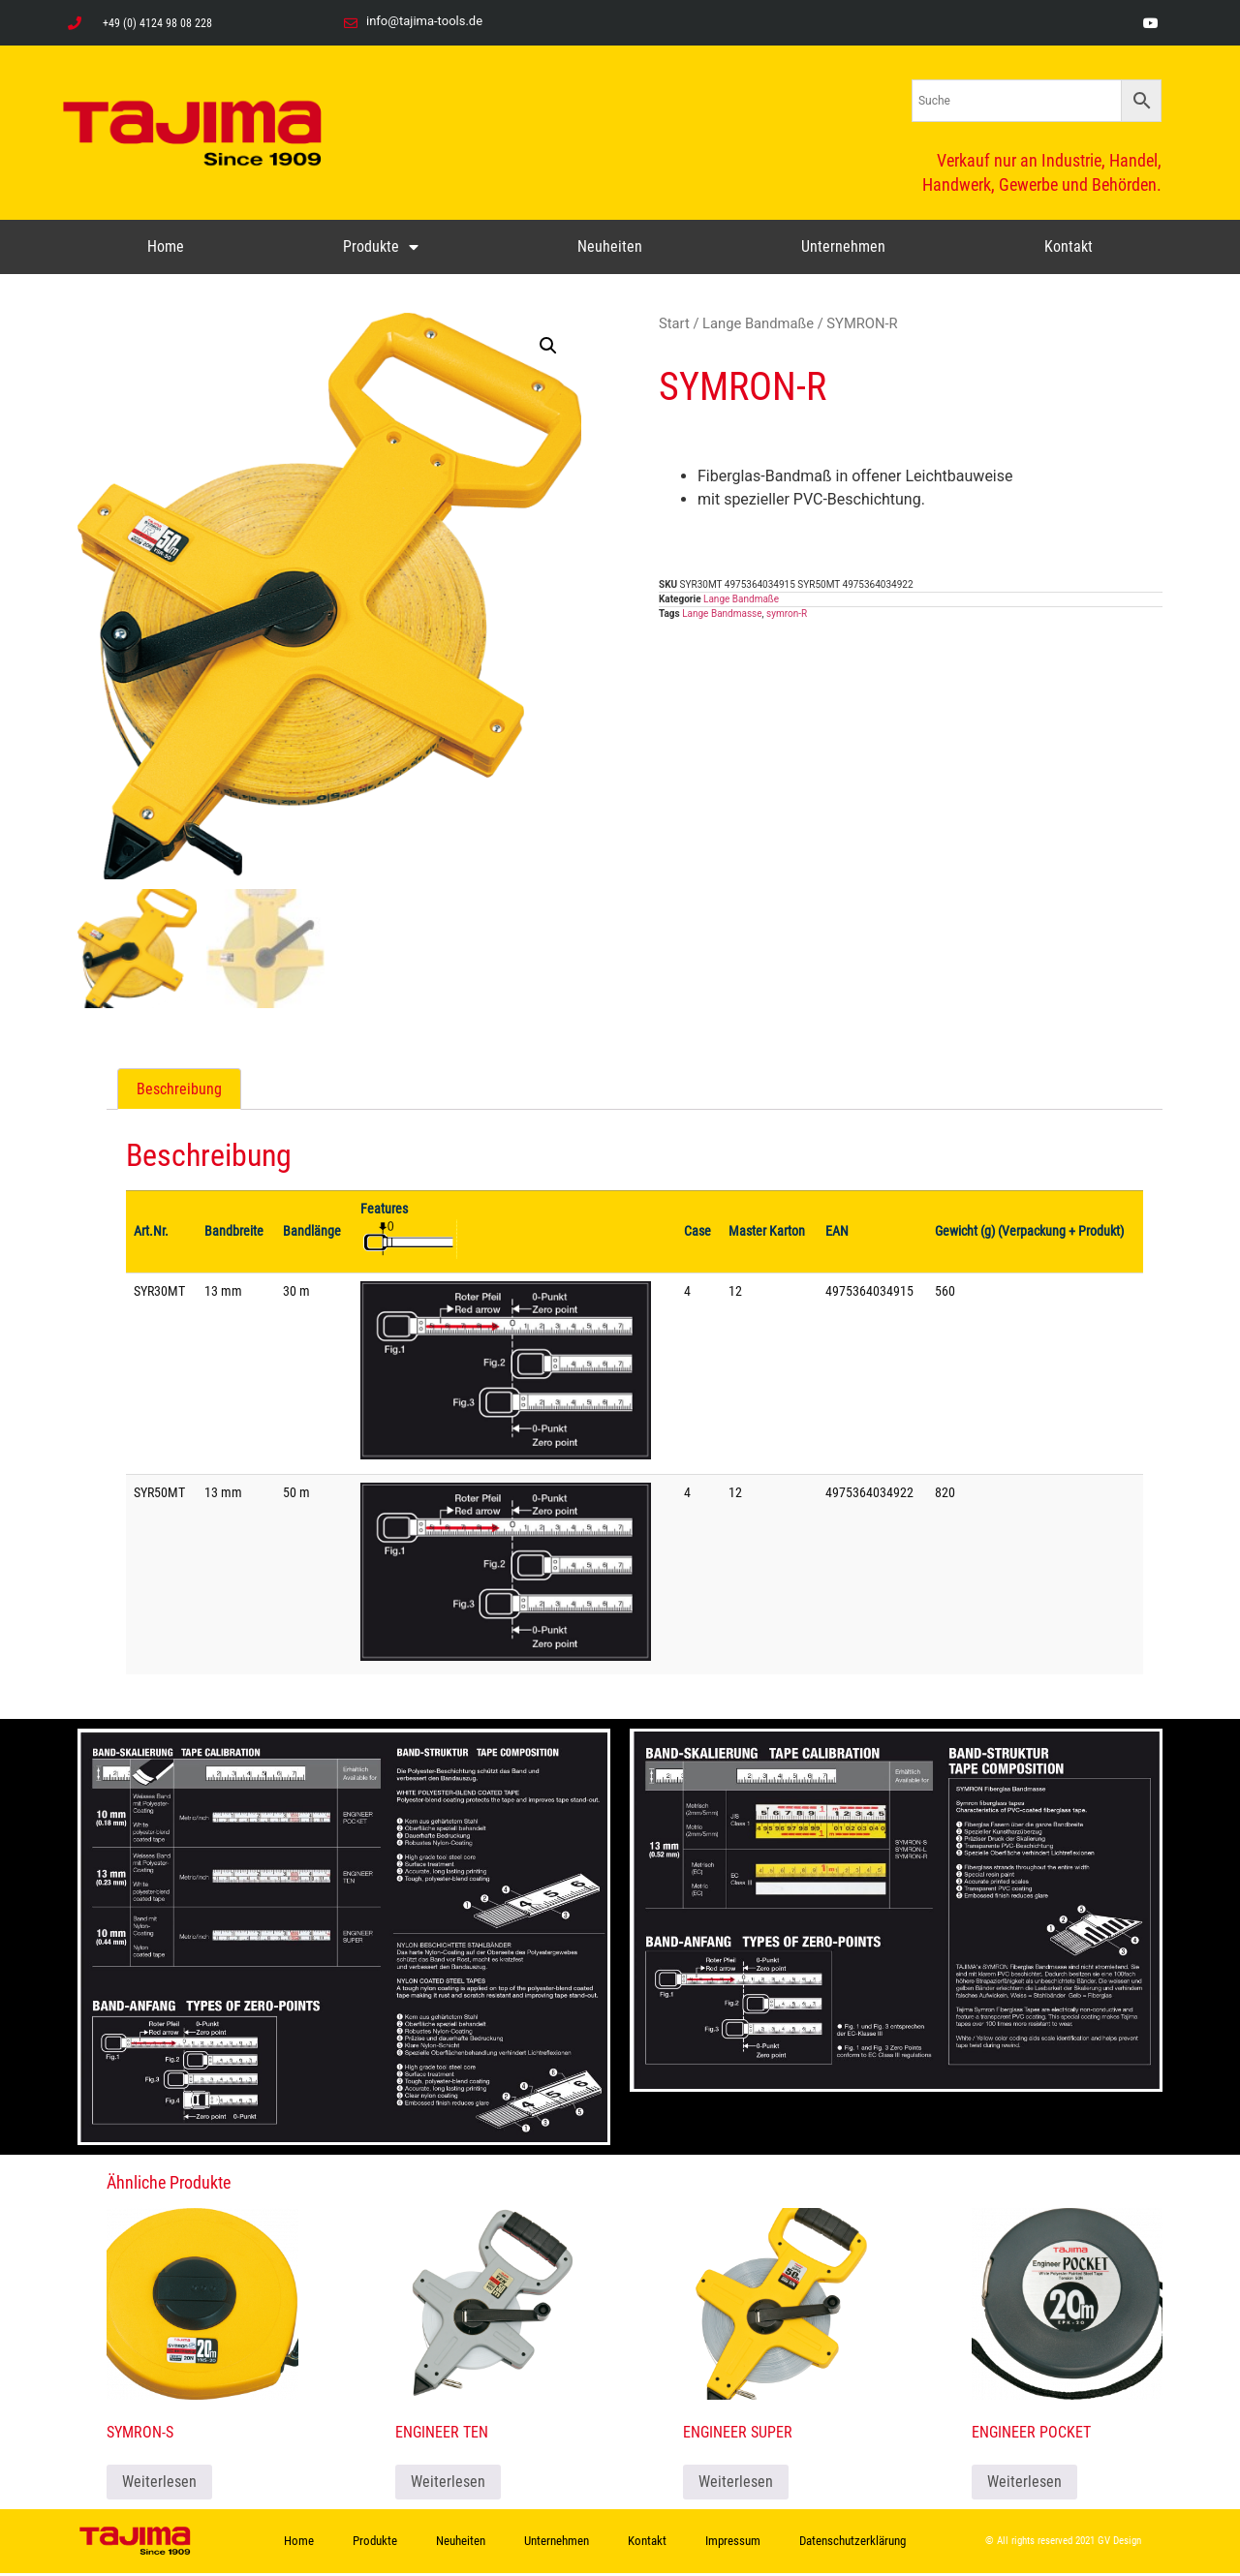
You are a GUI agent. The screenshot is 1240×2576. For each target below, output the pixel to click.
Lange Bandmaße (758, 323)
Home (165, 246)
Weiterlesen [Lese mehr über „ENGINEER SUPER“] (735, 2484)
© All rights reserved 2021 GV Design (1063, 2544)
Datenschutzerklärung (852, 2543)
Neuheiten (609, 246)
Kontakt (1068, 246)
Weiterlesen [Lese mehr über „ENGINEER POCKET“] (1024, 2484)
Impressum (732, 2543)
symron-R (786, 613)
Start (674, 323)
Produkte (380, 247)
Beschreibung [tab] (179, 1092)
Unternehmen (843, 246)
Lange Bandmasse (721, 613)
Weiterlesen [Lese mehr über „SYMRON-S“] (159, 2484)
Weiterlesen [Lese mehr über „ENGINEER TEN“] (448, 2484)
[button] (548, 345)
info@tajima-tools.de (424, 21)
